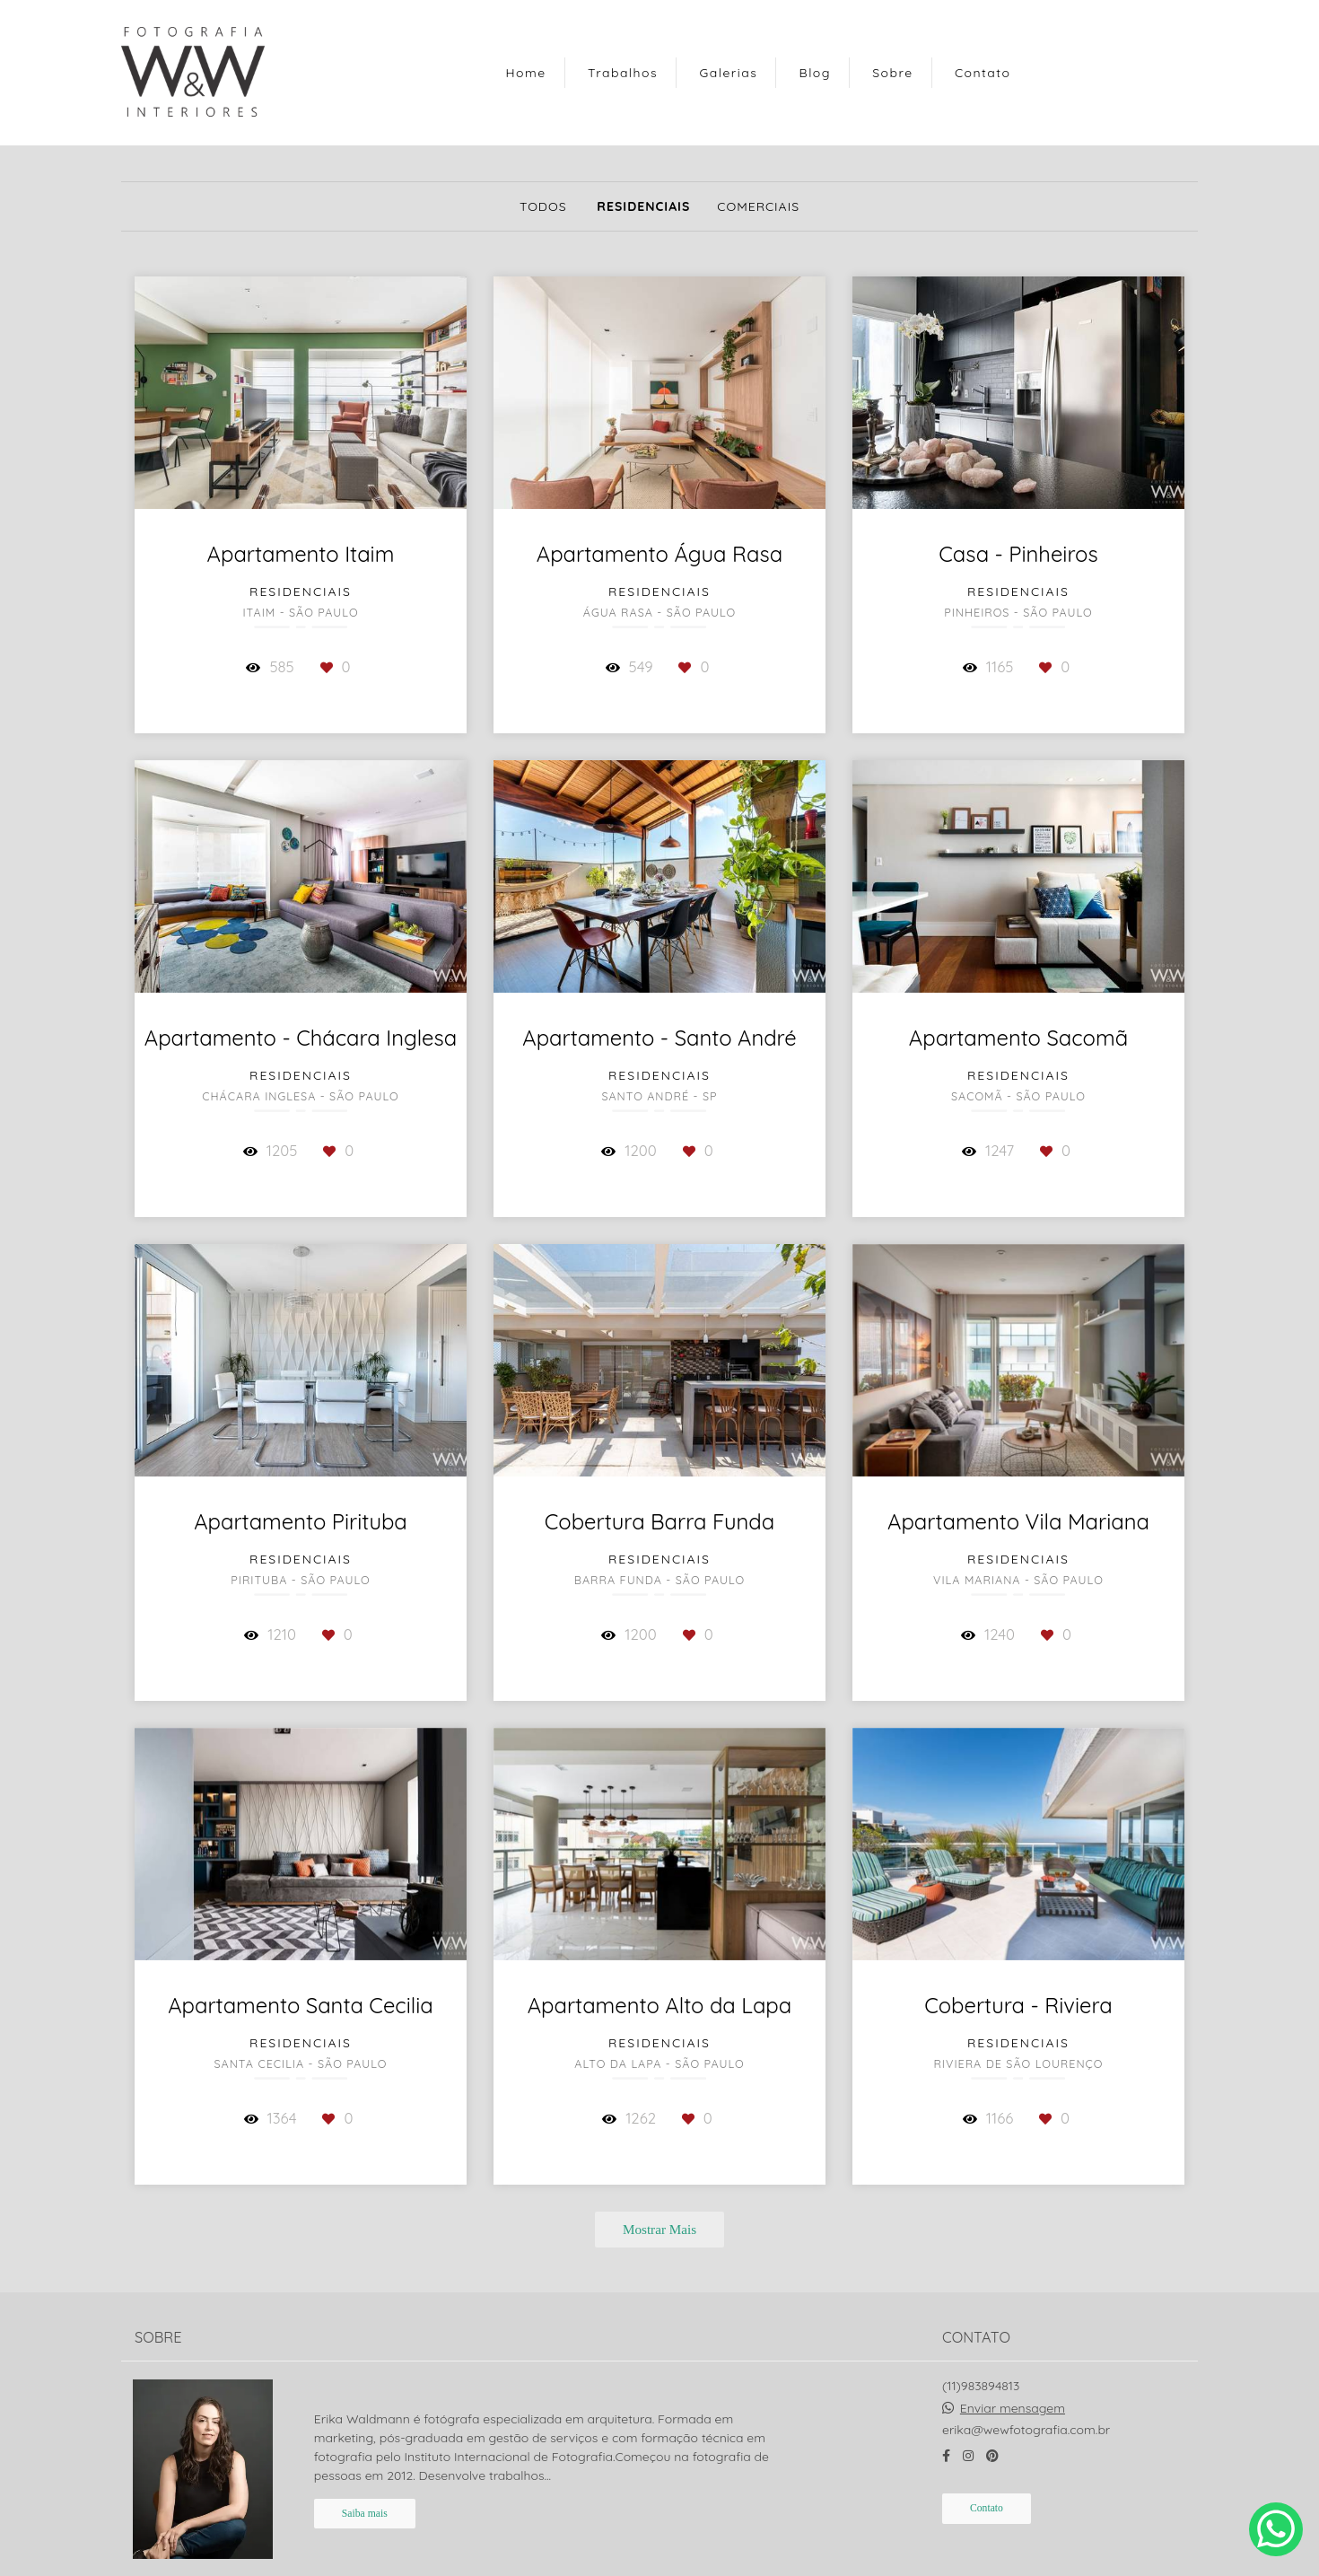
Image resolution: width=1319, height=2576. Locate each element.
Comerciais (758, 206)
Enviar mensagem (1012, 2385)
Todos (543, 206)
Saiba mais (365, 2490)
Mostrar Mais (659, 2229)
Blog (815, 73)
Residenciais (643, 206)
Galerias (728, 73)
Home (526, 73)
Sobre (892, 73)
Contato (983, 73)
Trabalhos (623, 73)
